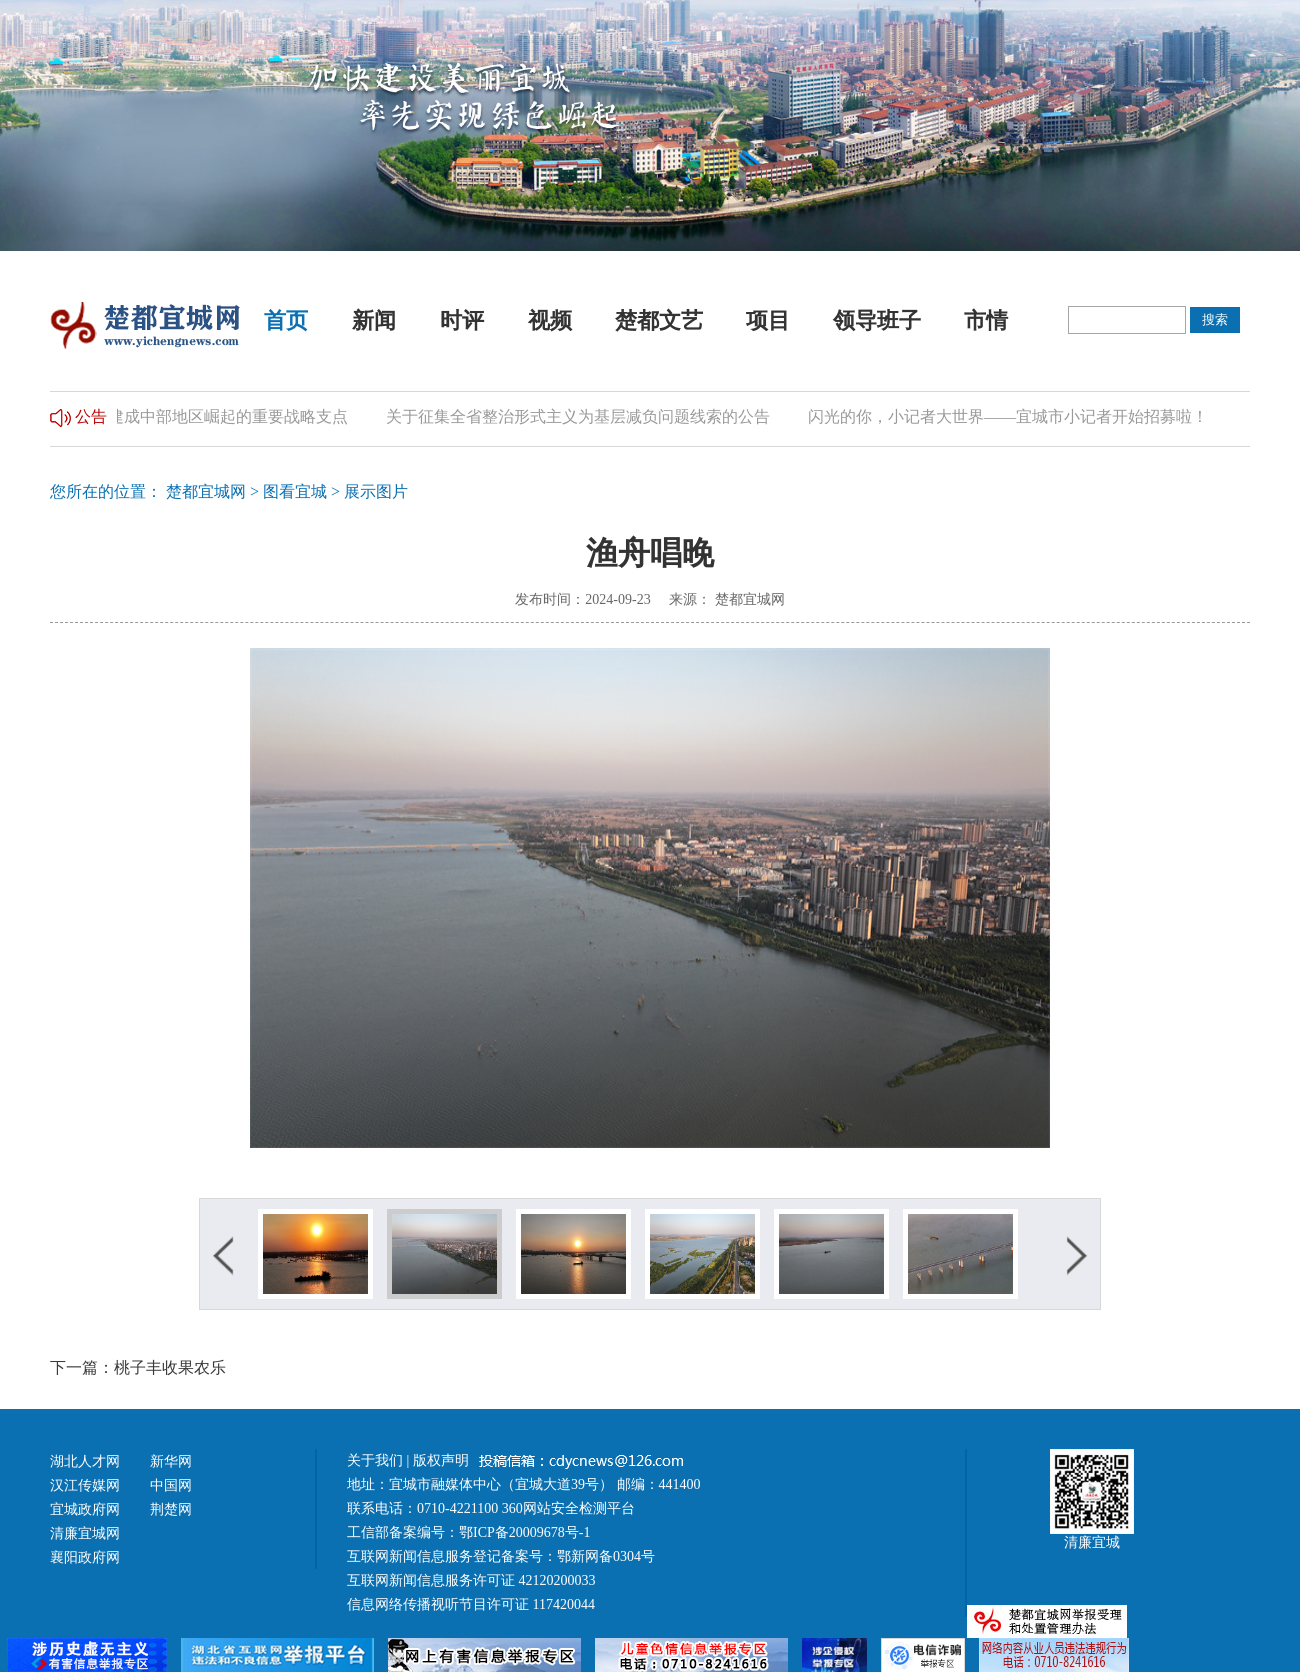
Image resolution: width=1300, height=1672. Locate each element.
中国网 (171, 1485)
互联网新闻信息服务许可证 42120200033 (471, 1580)
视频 (550, 320)
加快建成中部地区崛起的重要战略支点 (224, 416)
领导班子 (877, 320)
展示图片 (376, 491)
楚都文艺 (659, 320)
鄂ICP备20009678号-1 (524, 1532)
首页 (286, 320)
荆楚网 (171, 1509)
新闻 (374, 320)
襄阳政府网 (85, 1557)
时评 (462, 320)
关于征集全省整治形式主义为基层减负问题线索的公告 (590, 416)
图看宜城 (295, 491)
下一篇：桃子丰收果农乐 (138, 1367)
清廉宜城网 (85, 1533)
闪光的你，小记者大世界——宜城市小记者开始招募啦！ (1020, 416)
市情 (986, 320)
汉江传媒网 (85, 1485)
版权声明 (443, 1460)
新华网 (171, 1461)
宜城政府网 (85, 1509)
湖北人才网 (85, 1461)
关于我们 (375, 1460)
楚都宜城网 (206, 491)
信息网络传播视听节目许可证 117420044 (471, 1604)
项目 (768, 320)
